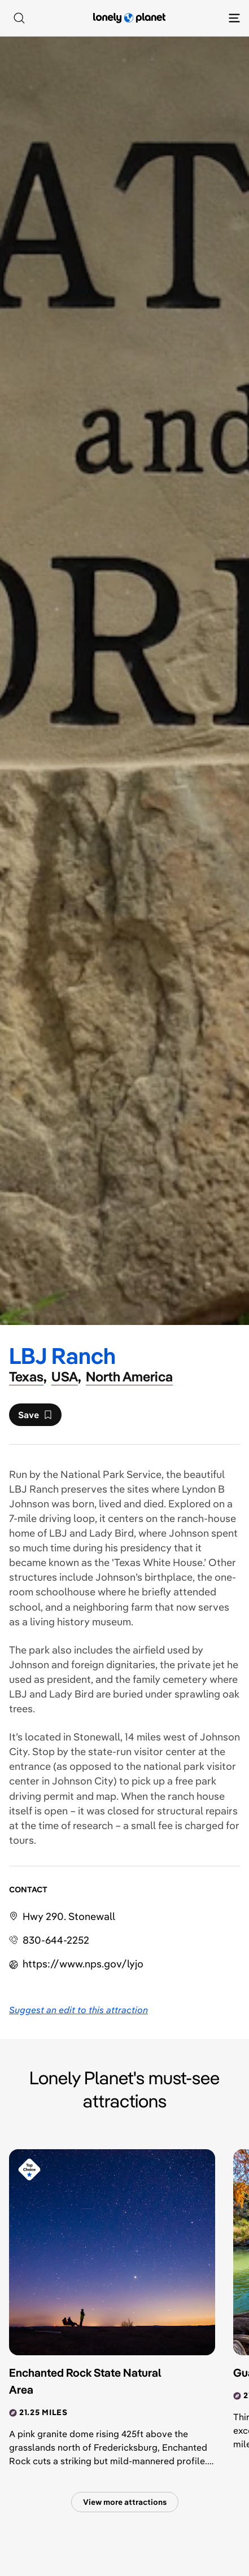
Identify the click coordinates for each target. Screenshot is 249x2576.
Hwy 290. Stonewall (69, 1916)
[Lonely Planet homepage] (129, 18)
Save (35, 1417)
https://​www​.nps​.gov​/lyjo (83, 1963)
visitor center (165, 1751)
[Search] (19, 18)
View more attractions (125, 2502)
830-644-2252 (56, 1940)
